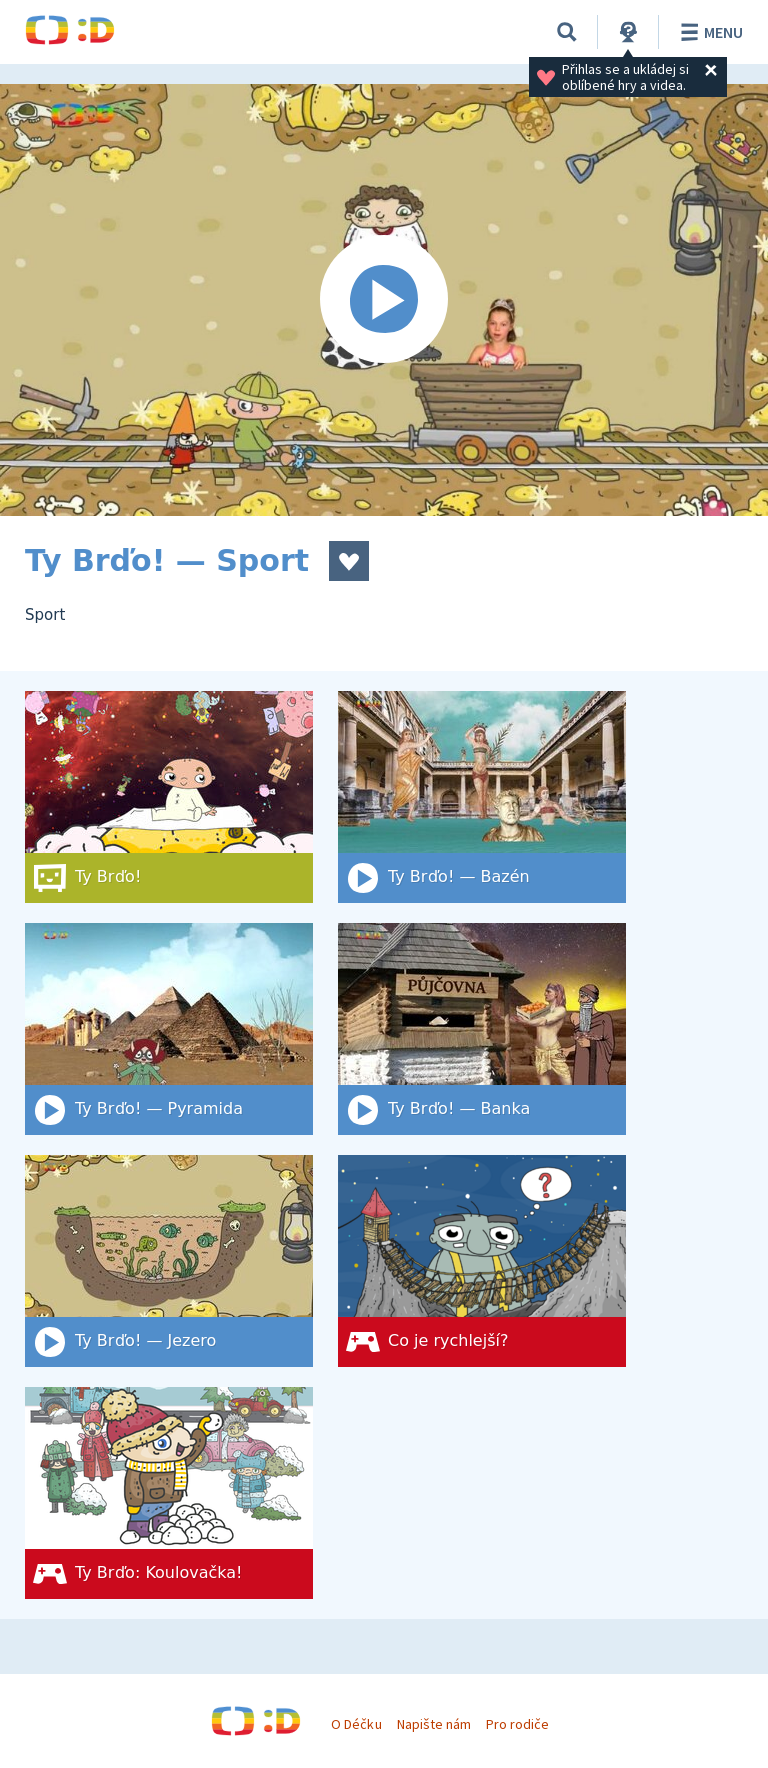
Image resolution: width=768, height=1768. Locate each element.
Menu (708, 32)
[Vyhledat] (567, 32)
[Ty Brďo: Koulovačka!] (169, 1493)
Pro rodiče (517, 1724)
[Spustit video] (384, 300)
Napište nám (434, 1724)
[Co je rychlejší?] (482, 1261)
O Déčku (356, 1724)
